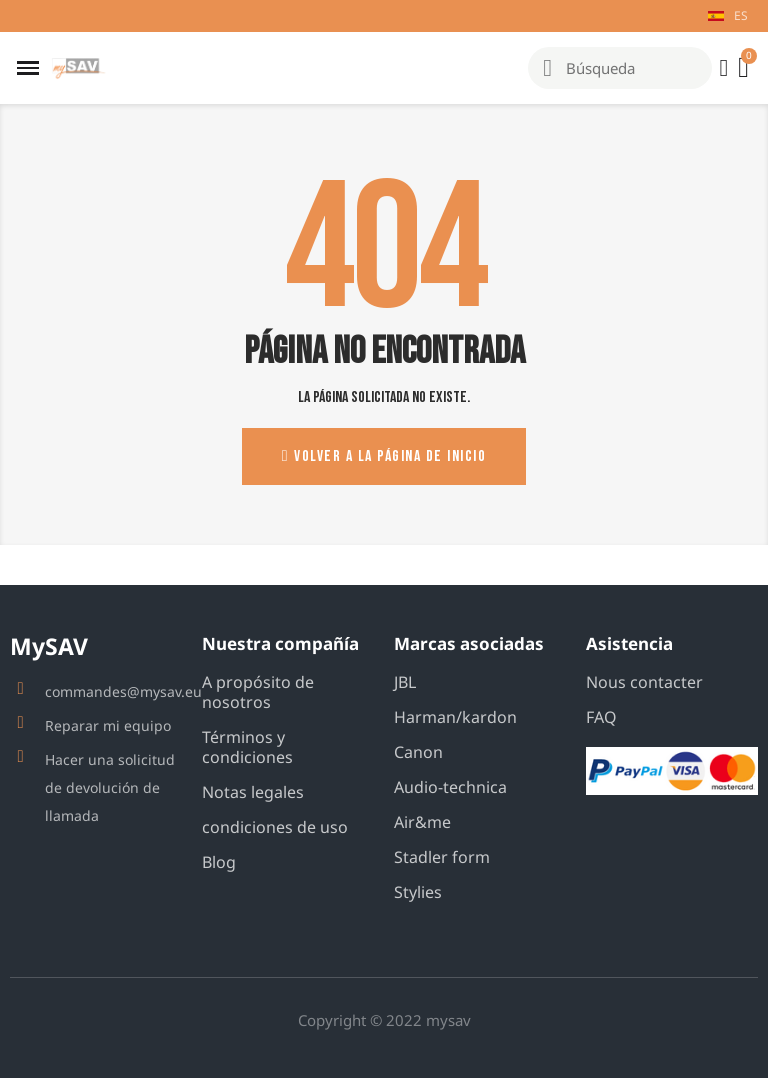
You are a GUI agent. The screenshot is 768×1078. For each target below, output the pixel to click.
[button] (384, 456)
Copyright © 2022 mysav (384, 1020)
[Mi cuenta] (723, 68)
